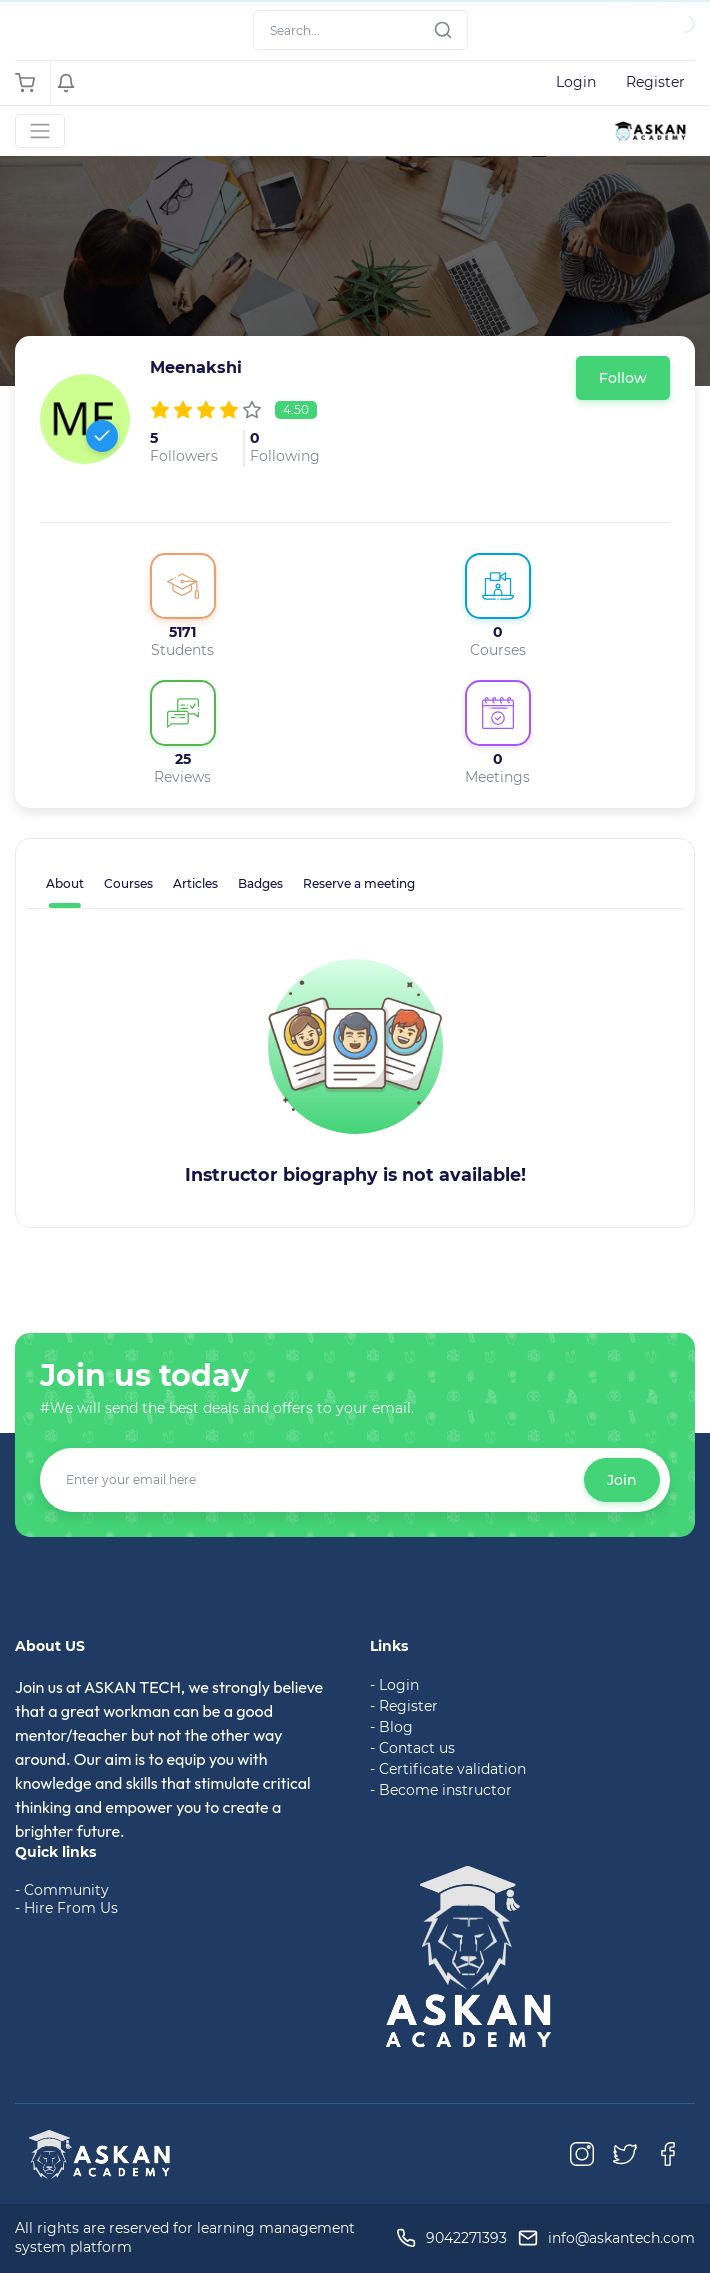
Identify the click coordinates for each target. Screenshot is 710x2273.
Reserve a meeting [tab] (359, 883)
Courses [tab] (128, 883)
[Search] (360, 30)
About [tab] (65, 883)
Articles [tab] (195, 883)
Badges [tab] (260, 883)
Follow (623, 378)
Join (622, 1480)
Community (66, 1890)
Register (655, 82)
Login (576, 82)
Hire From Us (71, 1908)
